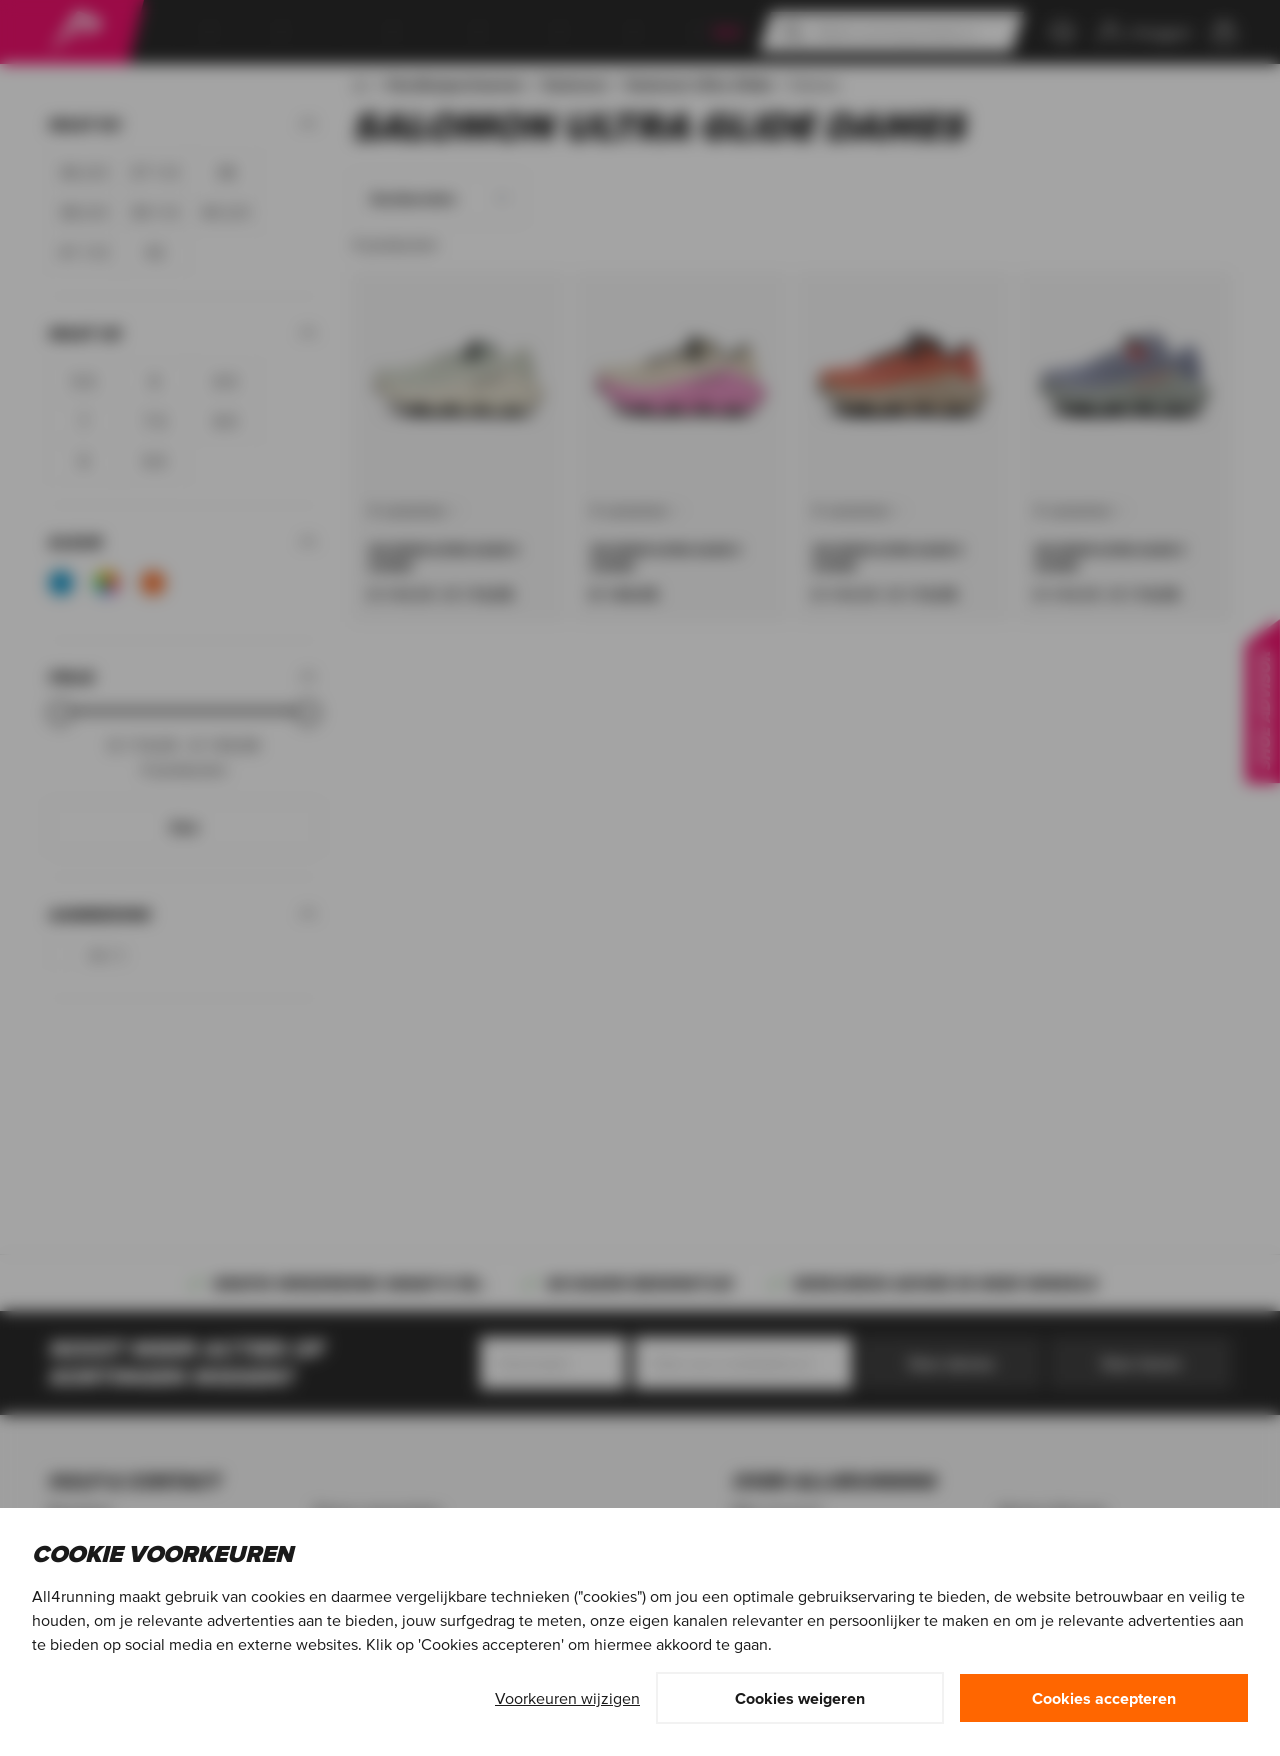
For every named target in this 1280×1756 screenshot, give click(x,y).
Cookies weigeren (800, 1698)
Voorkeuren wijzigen (567, 1698)
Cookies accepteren (1104, 1698)
